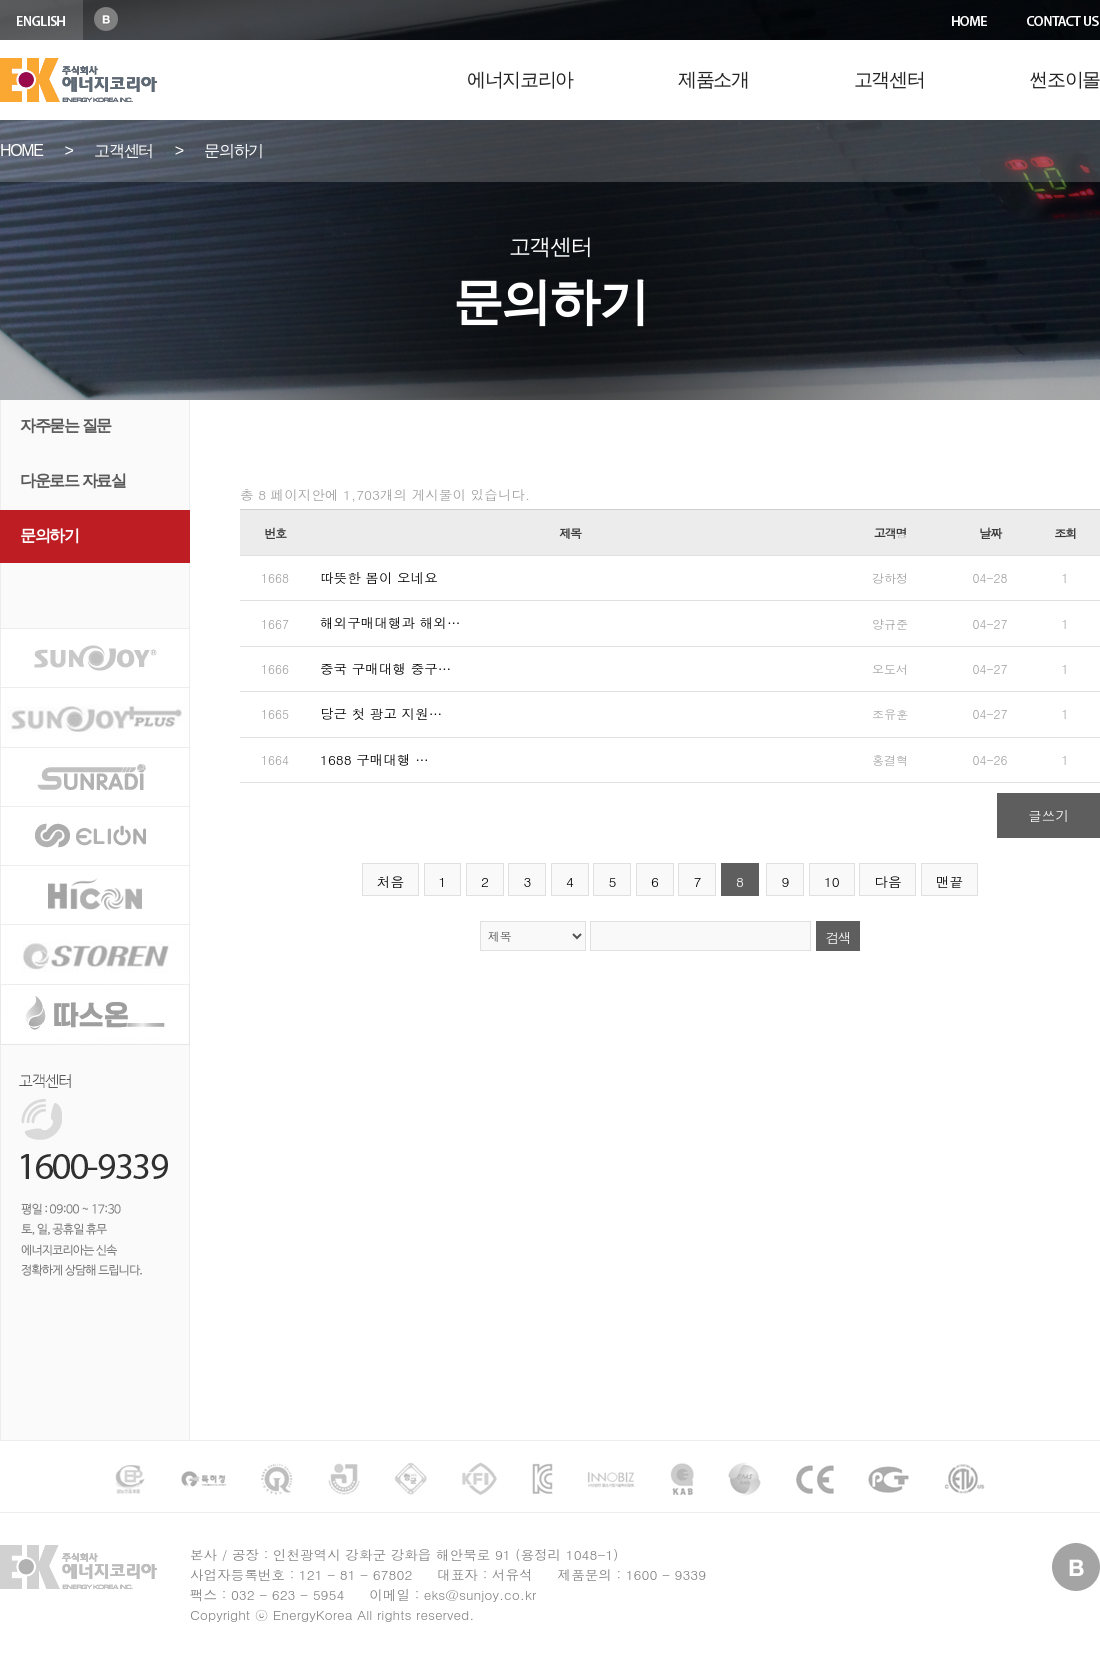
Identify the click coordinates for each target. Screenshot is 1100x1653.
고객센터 (889, 79)
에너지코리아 (520, 79)
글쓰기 (1048, 815)
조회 (1065, 532)
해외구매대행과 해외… (390, 622)
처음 (390, 881)
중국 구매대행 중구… (385, 668)
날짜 (990, 532)
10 (832, 881)
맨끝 (949, 881)
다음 (887, 881)
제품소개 (713, 79)
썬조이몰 (1064, 79)
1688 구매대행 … (374, 759)
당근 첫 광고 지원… (381, 713)
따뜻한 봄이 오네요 (379, 577)
